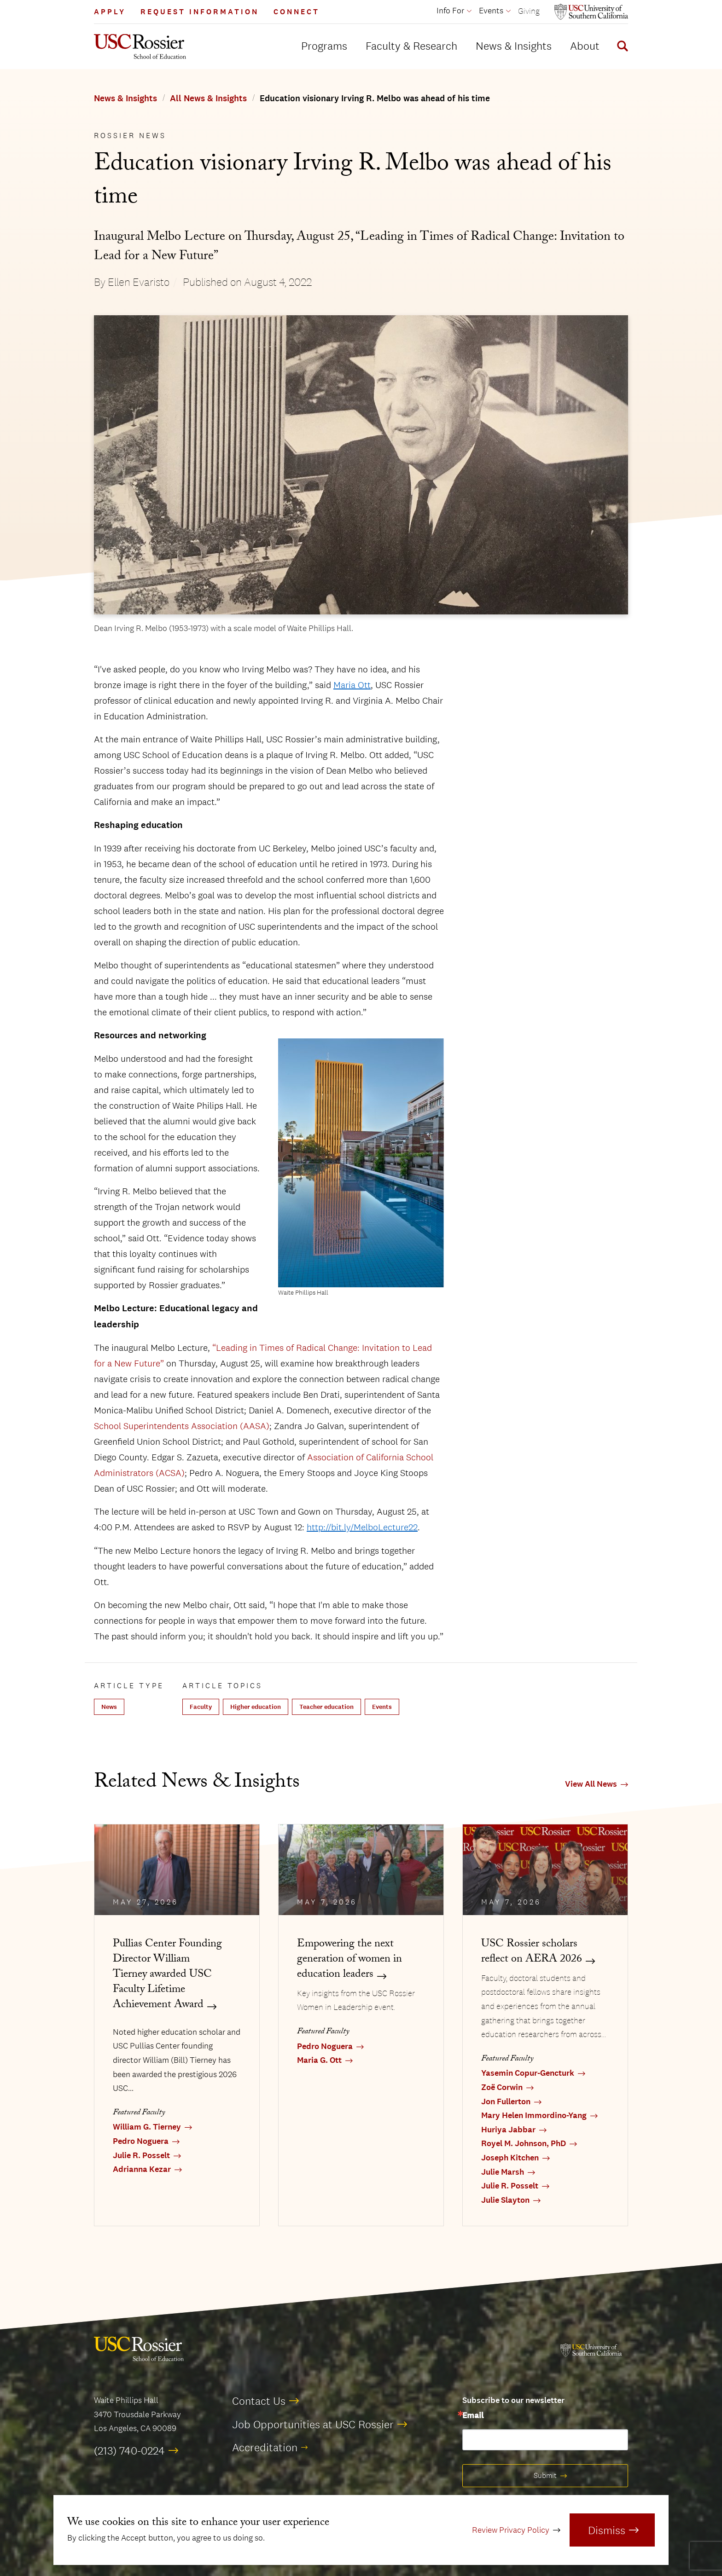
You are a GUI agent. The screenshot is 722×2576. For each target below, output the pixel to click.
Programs (324, 45)
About (585, 45)
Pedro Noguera (141, 2141)
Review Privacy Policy (510, 2530)
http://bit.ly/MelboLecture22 (362, 1527)
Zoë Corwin (502, 2087)
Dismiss (606, 2530)
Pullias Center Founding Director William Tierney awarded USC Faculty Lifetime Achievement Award (167, 1975)
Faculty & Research (411, 45)
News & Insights (514, 45)
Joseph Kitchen (510, 2158)
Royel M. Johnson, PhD (523, 2143)
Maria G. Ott (319, 2060)
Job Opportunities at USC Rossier (313, 2424)
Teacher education (326, 1706)
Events (382, 1706)
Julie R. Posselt (141, 2155)
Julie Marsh (502, 2172)
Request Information (199, 12)
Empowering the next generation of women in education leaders (349, 1960)
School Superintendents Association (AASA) (181, 1425)
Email (472, 2416)
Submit (545, 2475)
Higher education (255, 1706)
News (109, 1706)
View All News (591, 1784)
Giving (529, 11)
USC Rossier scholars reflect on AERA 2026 (531, 1952)
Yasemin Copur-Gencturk (527, 2073)
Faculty (201, 1706)
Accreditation (264, 2447)
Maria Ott (352, 684)
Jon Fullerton (505, 2101)
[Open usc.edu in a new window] (591, 11)
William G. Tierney (147, 2127)
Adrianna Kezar (142, 2169)
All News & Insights (208, 98)
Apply (110, 12)
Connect (297, 12)
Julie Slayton (505, 2200)
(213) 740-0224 (129, 2450)
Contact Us (258, 2400)
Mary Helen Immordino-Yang (534, 2115)
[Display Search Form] (620, 47)
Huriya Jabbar (508, 2129)
